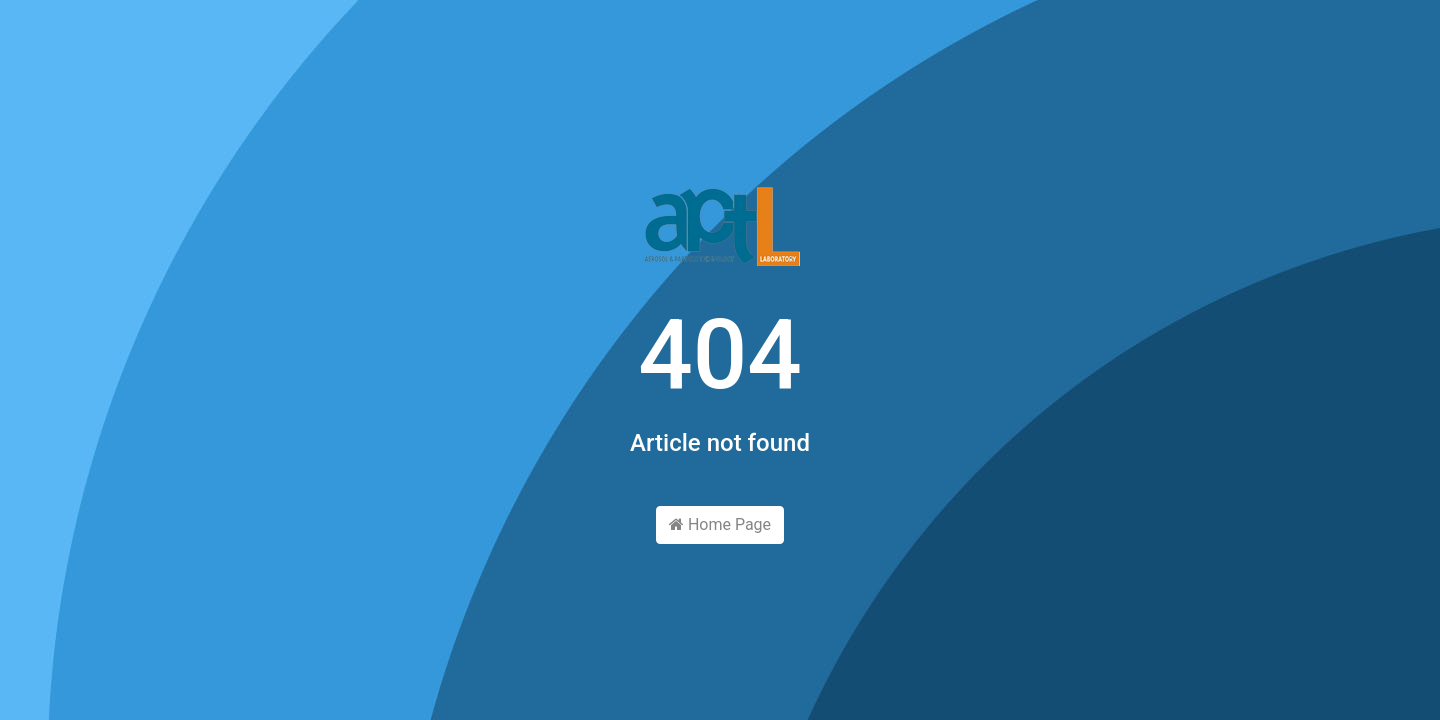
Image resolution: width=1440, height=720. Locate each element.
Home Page (720, 524)
